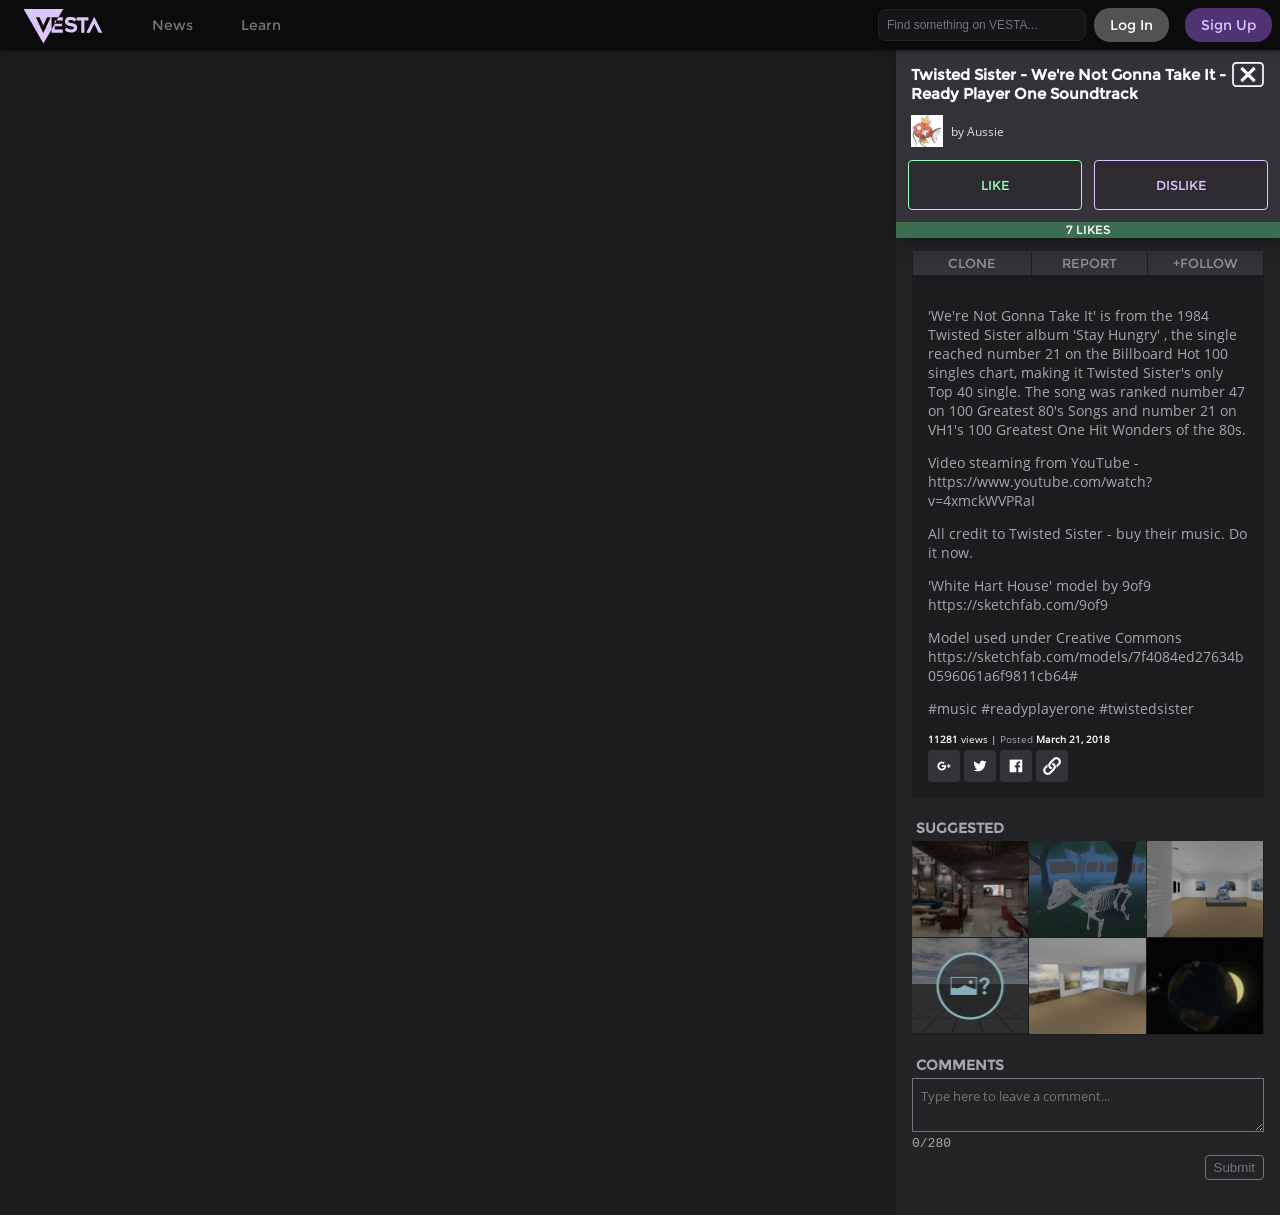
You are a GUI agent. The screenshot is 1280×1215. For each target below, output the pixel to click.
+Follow (1205, 263)
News (172, 25)
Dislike (1181, 185)
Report (1089, 263)
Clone (972, 263)
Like (995, 185)
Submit (1234, 1170)
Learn (261, 25)
